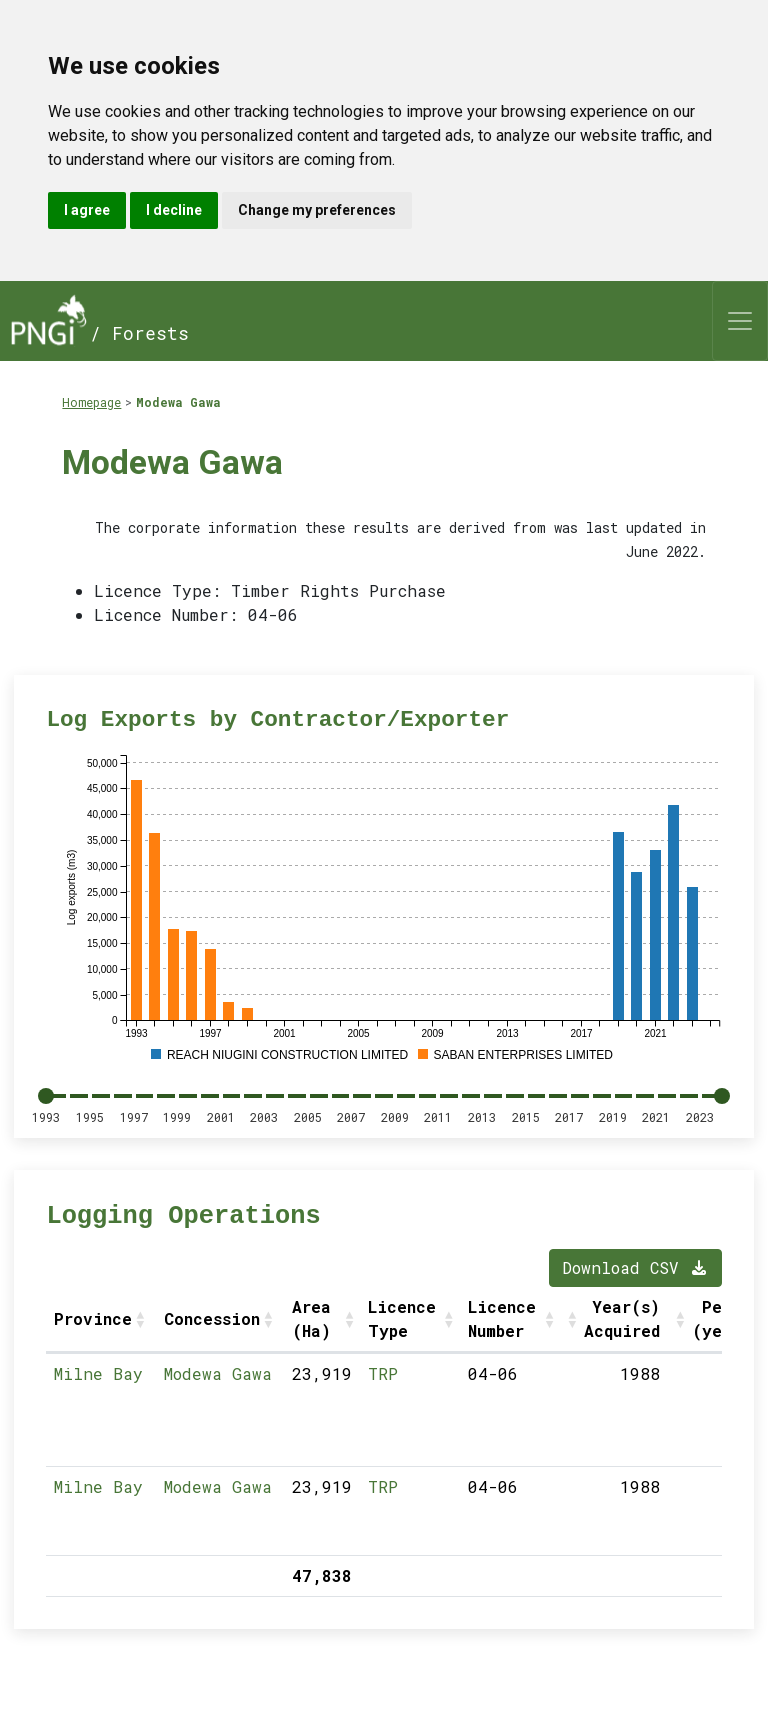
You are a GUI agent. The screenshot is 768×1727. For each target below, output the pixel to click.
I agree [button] (87, 210)
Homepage (91, 402)
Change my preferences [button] (317, 210)
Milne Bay (98, 1373)
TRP (383, 1373)
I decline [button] (174, 210)
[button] (142, 1319)
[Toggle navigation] (740, 321)
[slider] (46, 1096)
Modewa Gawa (178, 402)
